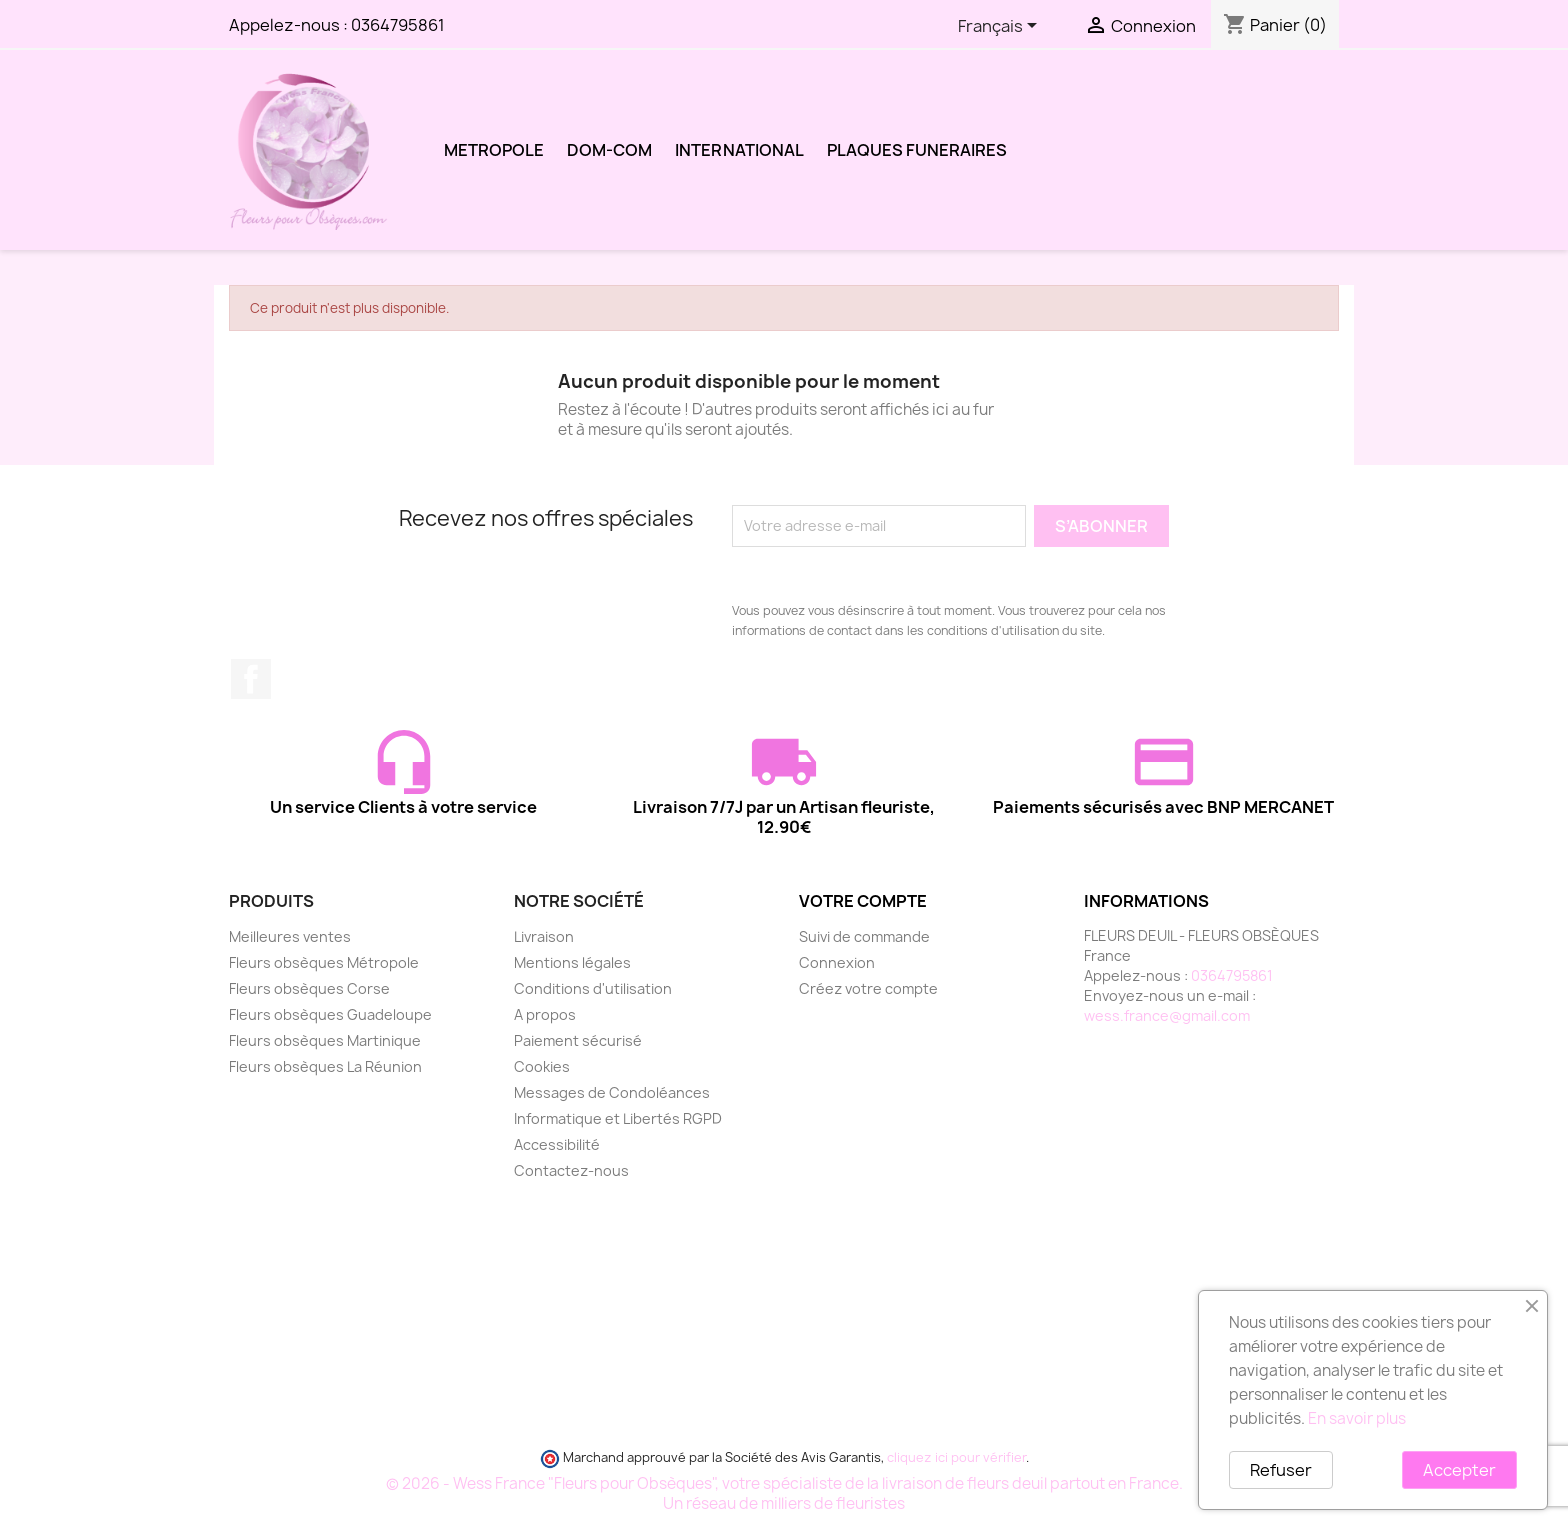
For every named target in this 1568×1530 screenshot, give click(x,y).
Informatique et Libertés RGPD (618, 1118)
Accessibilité (557, 1144)
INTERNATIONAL (739, 150)
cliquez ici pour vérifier (956, 1457)
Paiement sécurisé (578, 1040)
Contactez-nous (571, 1170)
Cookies (542, 1066)
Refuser (1281, 1470)
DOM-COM (609, 150)
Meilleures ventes (290, 936)
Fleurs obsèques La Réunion (325, 1066)
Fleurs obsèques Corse (309, 988)
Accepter (1459, 1470)
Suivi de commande (864, 936)
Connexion (837, 962)
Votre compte (863, 901)
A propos (545, 1014)
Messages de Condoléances (612, 1092)
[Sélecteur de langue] (1001, 27)
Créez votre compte (868, 988)
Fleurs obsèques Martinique (325, 1040)
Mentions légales (572, 962)
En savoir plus (1357, 1418)
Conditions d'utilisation (593, 988)
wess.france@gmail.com (1167, 1015)
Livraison (544, 936)
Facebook (251, 679)
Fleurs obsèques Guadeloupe (330, 1014)
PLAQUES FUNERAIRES (917, 150)
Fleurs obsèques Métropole (324, 962)
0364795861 (398, 25)
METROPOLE (494, 150)
